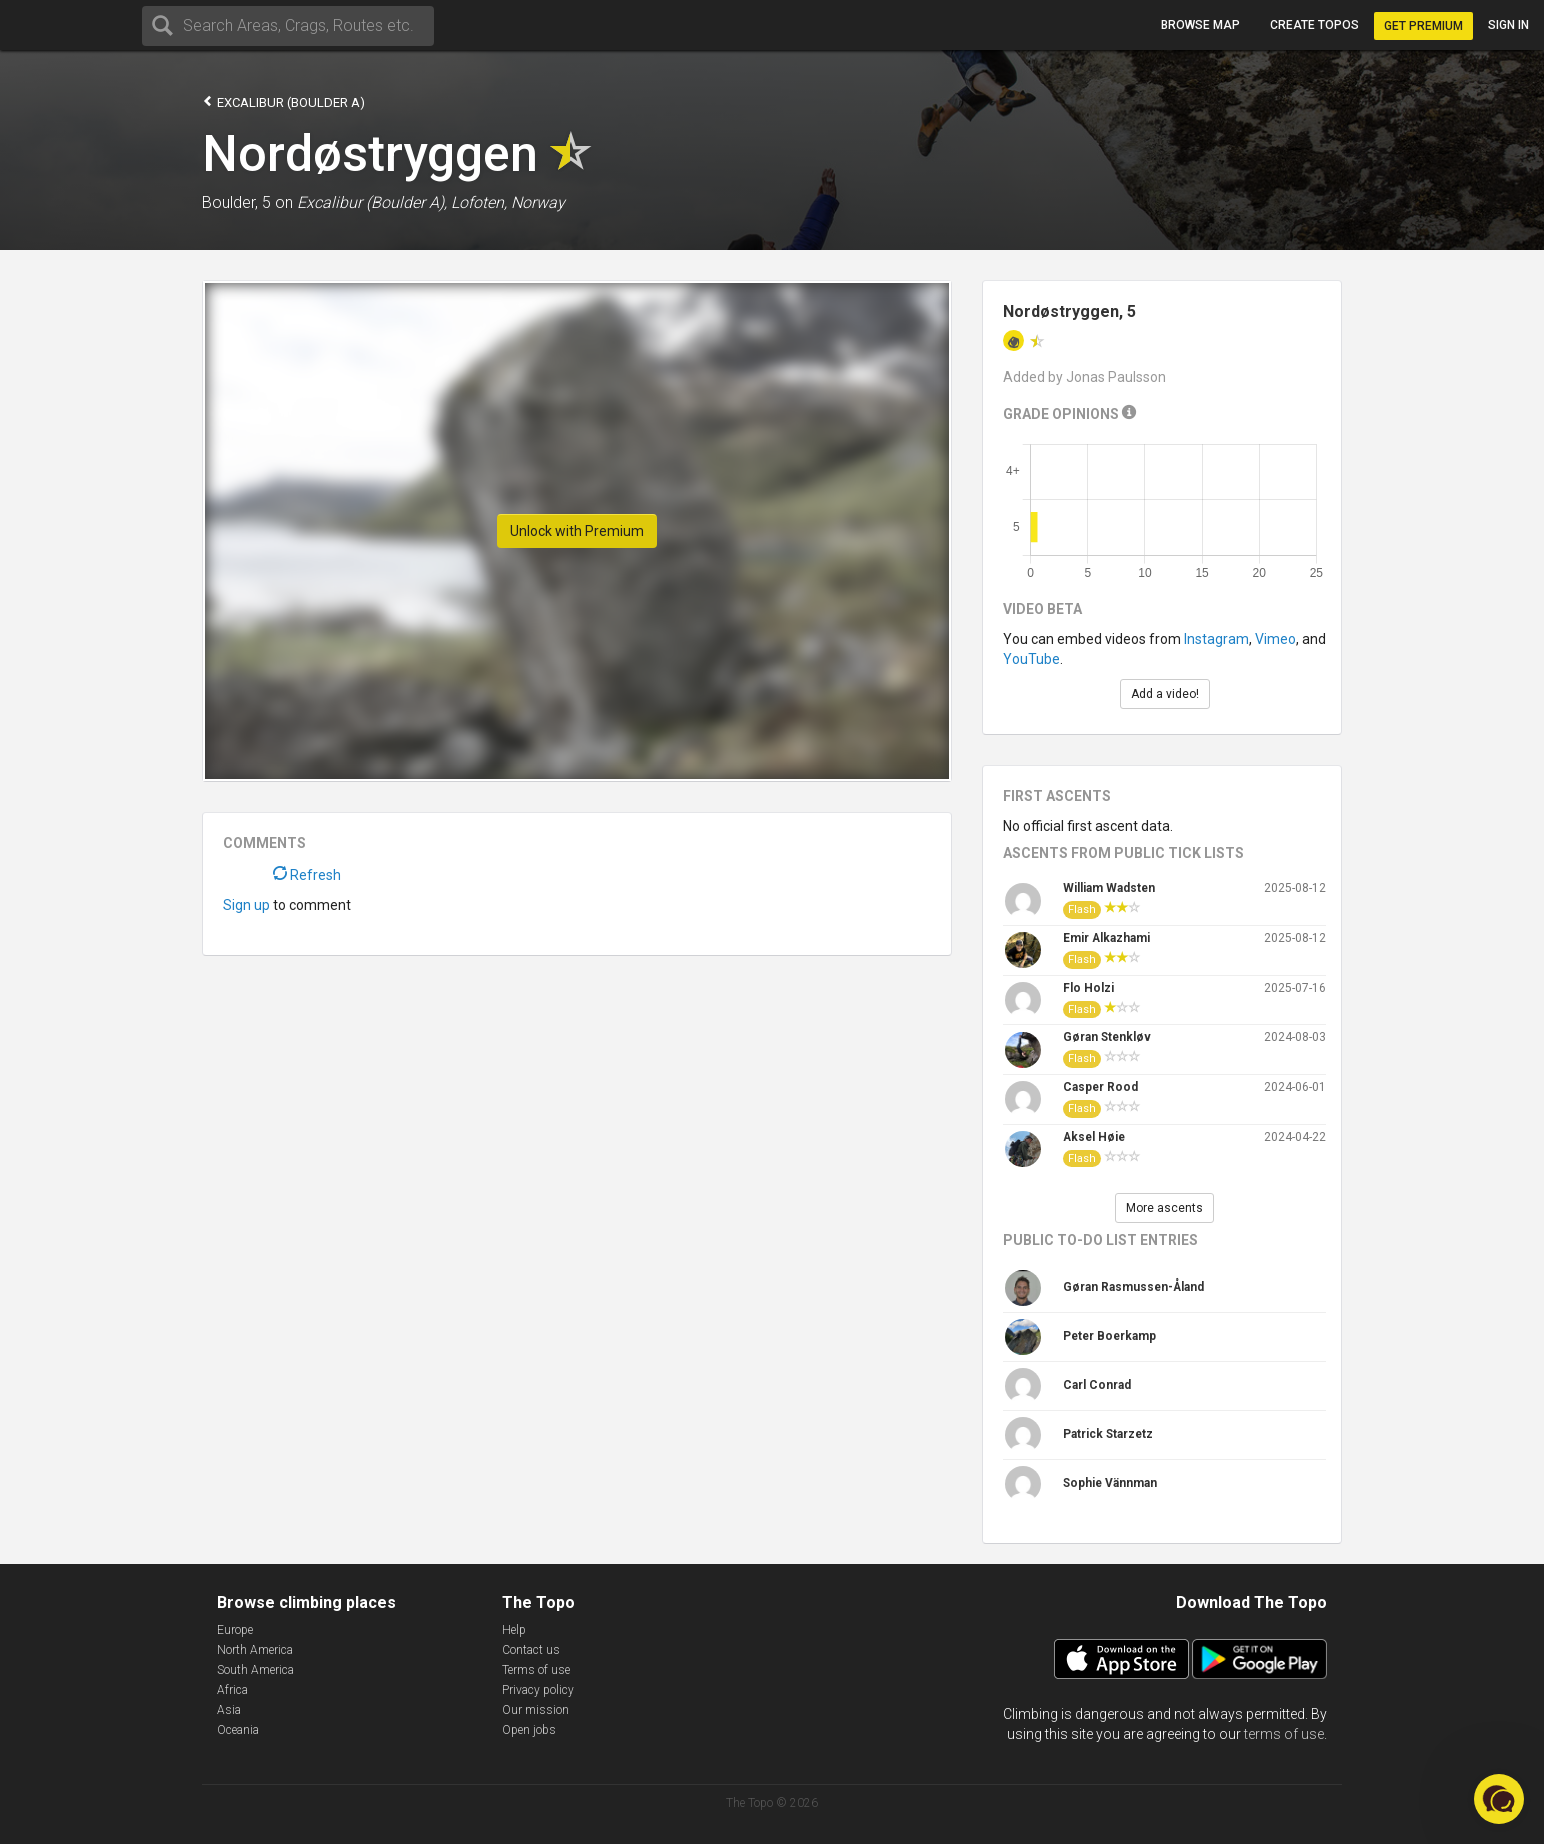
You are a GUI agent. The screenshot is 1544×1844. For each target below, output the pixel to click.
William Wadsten (1109, 888)
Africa (232, 1690)
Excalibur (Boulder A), (372, 202)
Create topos (1314, 25)
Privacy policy (538, 1690)
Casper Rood (1100, 1087)
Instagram (1216, 639)
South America (255, 1670)
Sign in (1508, 25)
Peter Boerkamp (1109, 1336)
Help (514, 1630)
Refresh (307, 875)
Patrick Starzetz (1108, 1434)
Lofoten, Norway (508, 202)
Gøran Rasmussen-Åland (1133, 1287)
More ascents (1164, 1208)
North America (255, 1650)
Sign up (246, 905)
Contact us (531, 1650)
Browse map (1200, 25)
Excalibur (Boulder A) (283, 101)
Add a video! (1165, 694)
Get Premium (1423, 26)
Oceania (238, 1730)
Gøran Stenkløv (1107, 1037)
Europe (235, 1630)
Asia (229, 1710)
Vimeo (1275, 639)
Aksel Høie (1094, 1137)
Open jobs (529, 1730)
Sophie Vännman (1110, 1483)
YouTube (1031, 659)
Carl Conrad (1097, 1385)
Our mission (535, 1710)
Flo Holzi (1088, 988)
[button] (1499, 1799)
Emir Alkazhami (1106, 938)
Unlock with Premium (577, 531)
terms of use (1284, 1734)
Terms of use (536, 1670)
